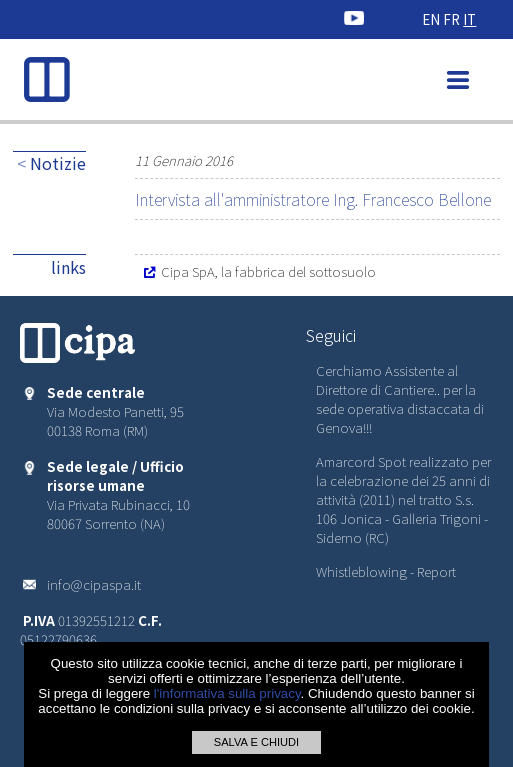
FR (451, 19)
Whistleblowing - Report (386, 571)
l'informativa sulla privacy (227, 693)
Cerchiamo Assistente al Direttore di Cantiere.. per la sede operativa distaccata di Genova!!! (400, 399)
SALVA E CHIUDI (256, 742)
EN (431, 19)
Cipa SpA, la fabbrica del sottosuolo (259, 271)
